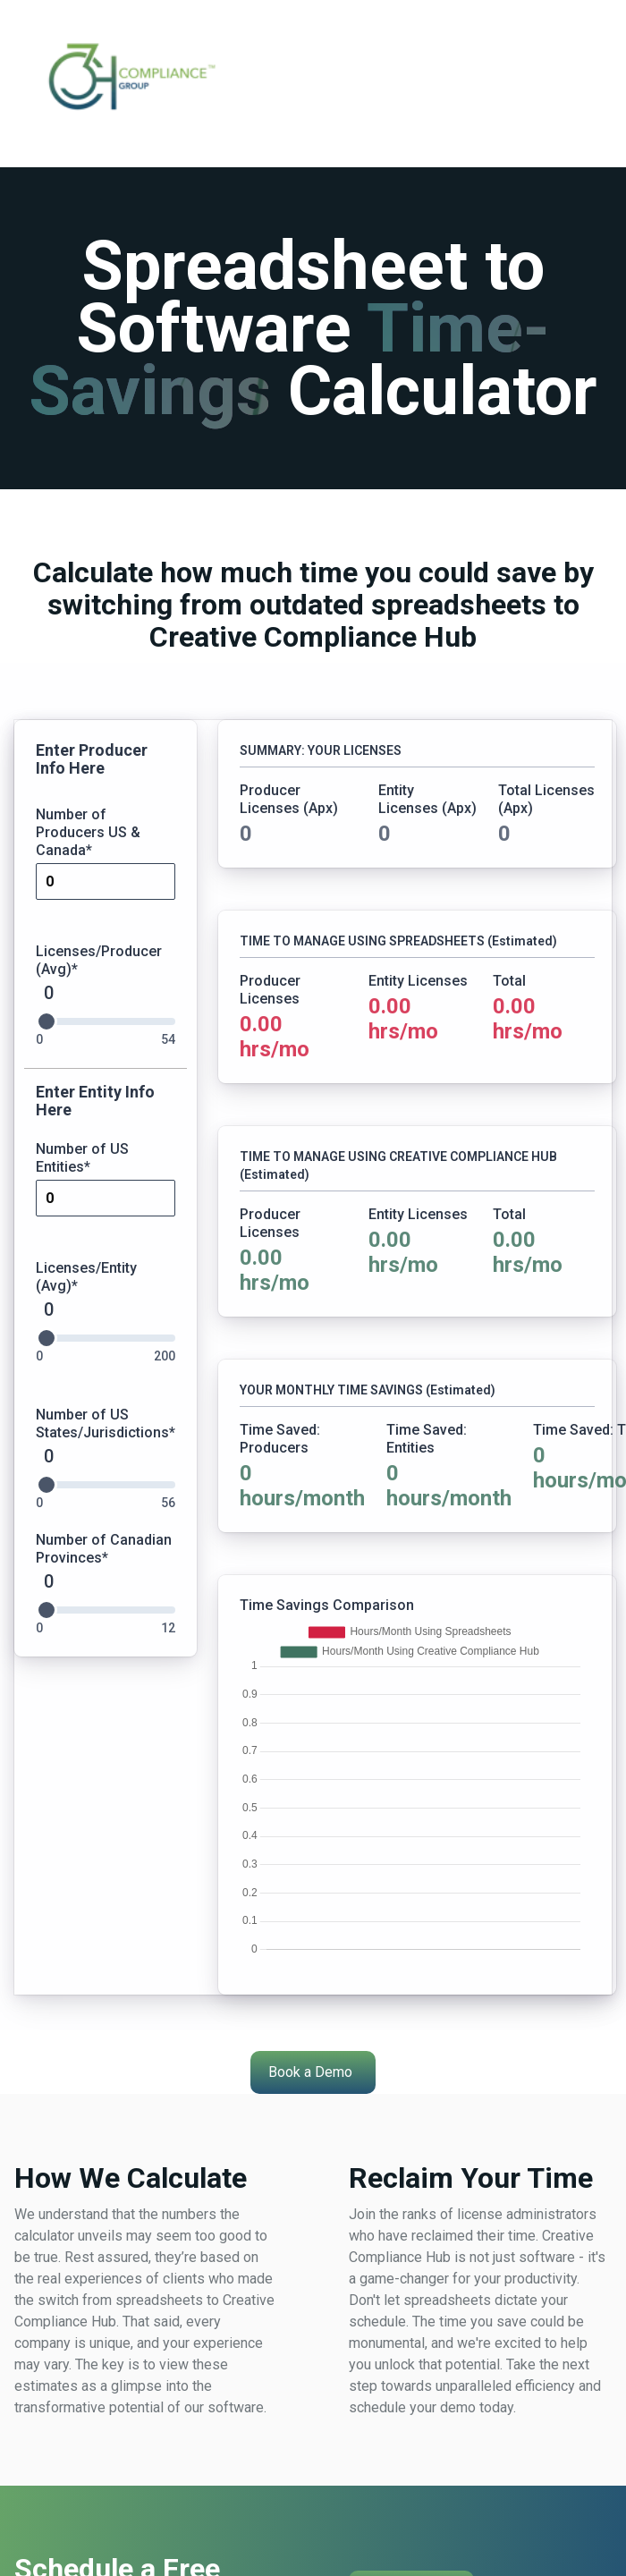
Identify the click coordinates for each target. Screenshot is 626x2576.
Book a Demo (310, 2071)
